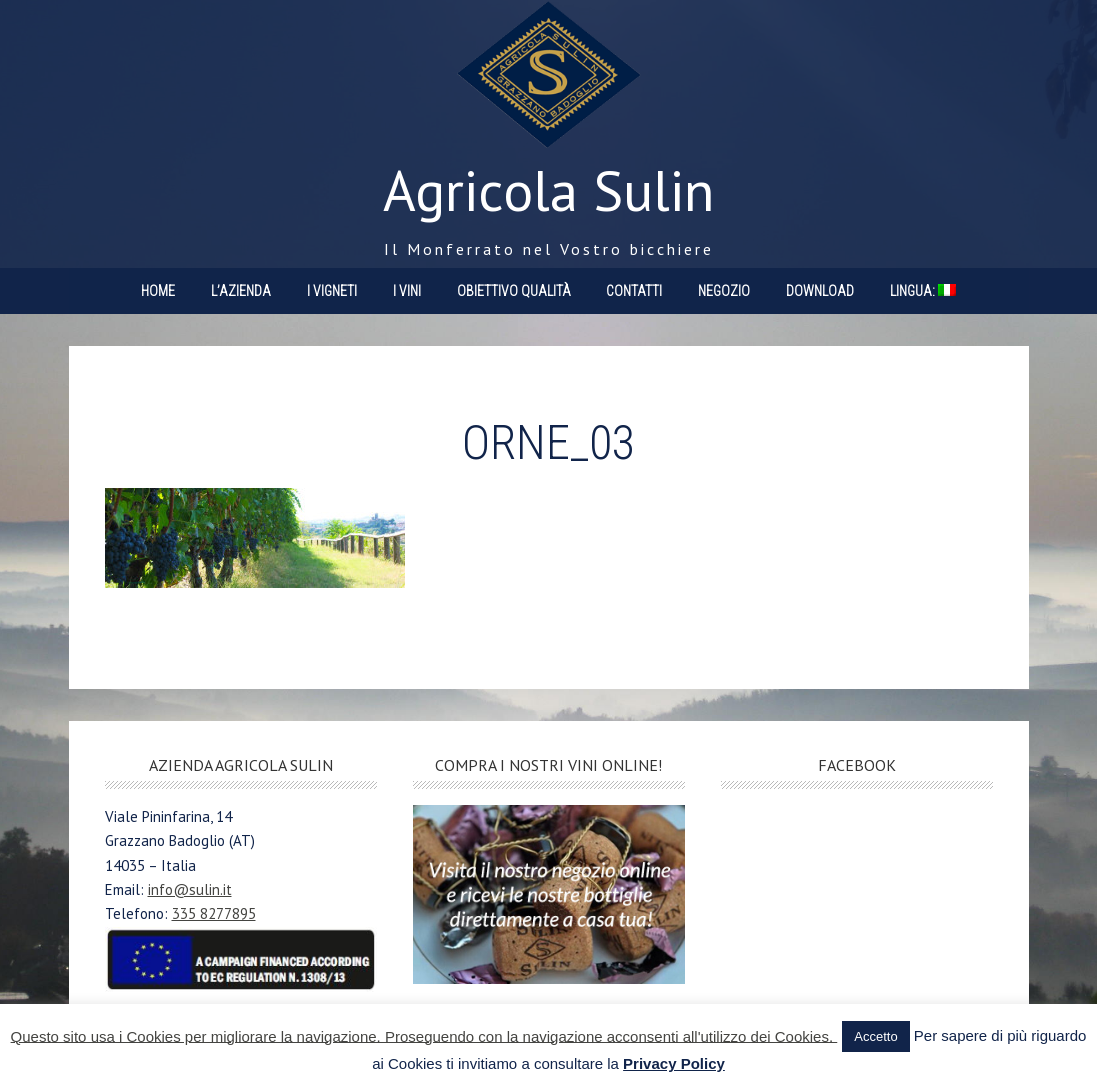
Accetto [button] (875, 1036)
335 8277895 (214, 913)
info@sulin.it (190, 889)
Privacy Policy (674, 1063)
